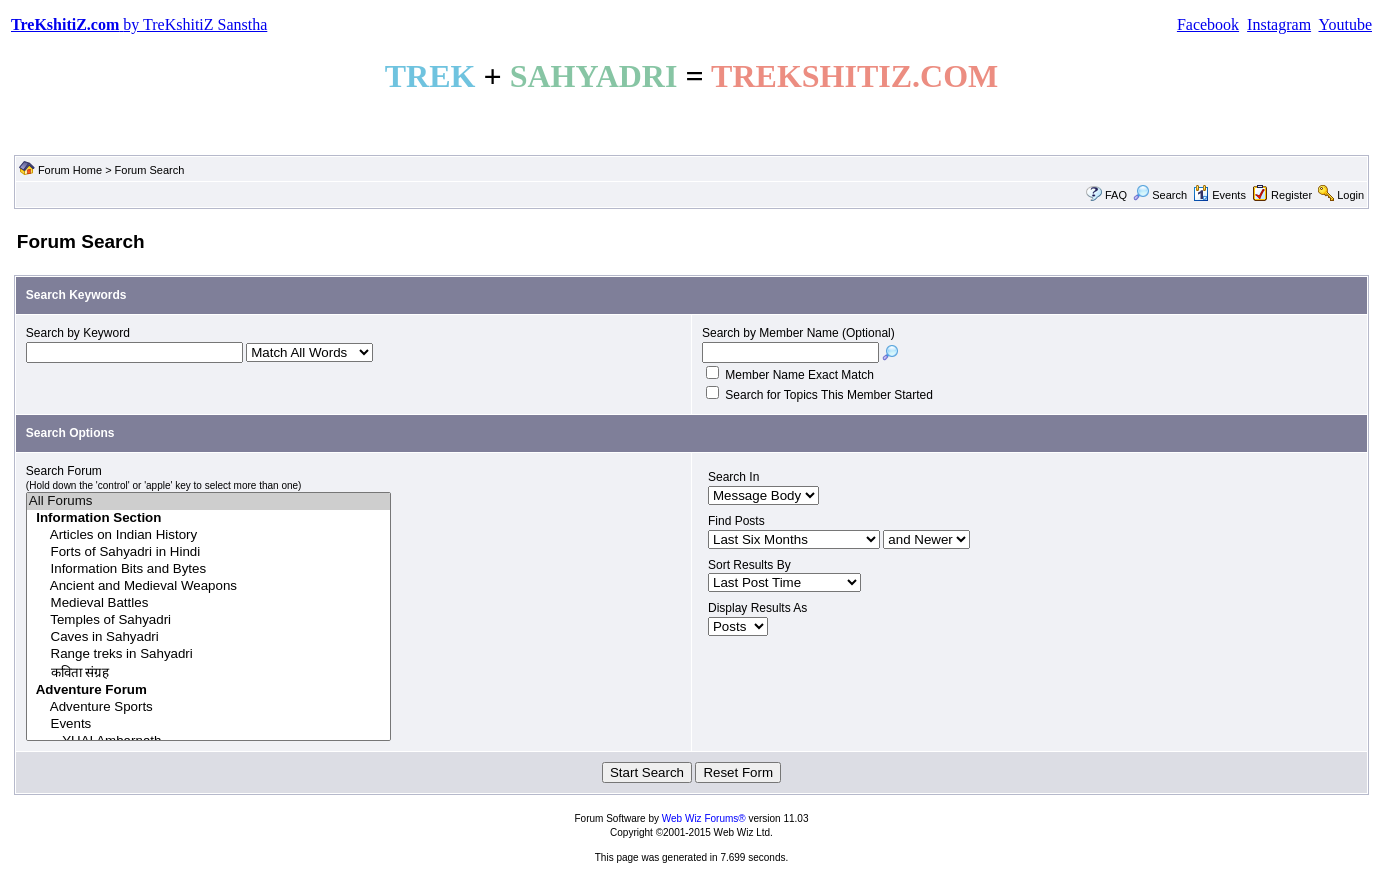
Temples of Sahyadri (209, 620)
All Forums (209, 501)
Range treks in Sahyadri (209, 654)
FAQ (1116, 195)
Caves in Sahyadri (209, 637)
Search (1160, 195)
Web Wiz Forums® (704, 818)
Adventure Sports (209, 707)
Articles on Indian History (209, 535)
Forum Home (70, 170)
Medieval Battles (209, 603)
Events (1219, 195)
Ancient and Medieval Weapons (209, 586)
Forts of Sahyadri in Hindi (209, 552)
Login (1350, 195)
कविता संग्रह (209, 672)
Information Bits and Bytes (209, 569)
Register (1291, 195)
